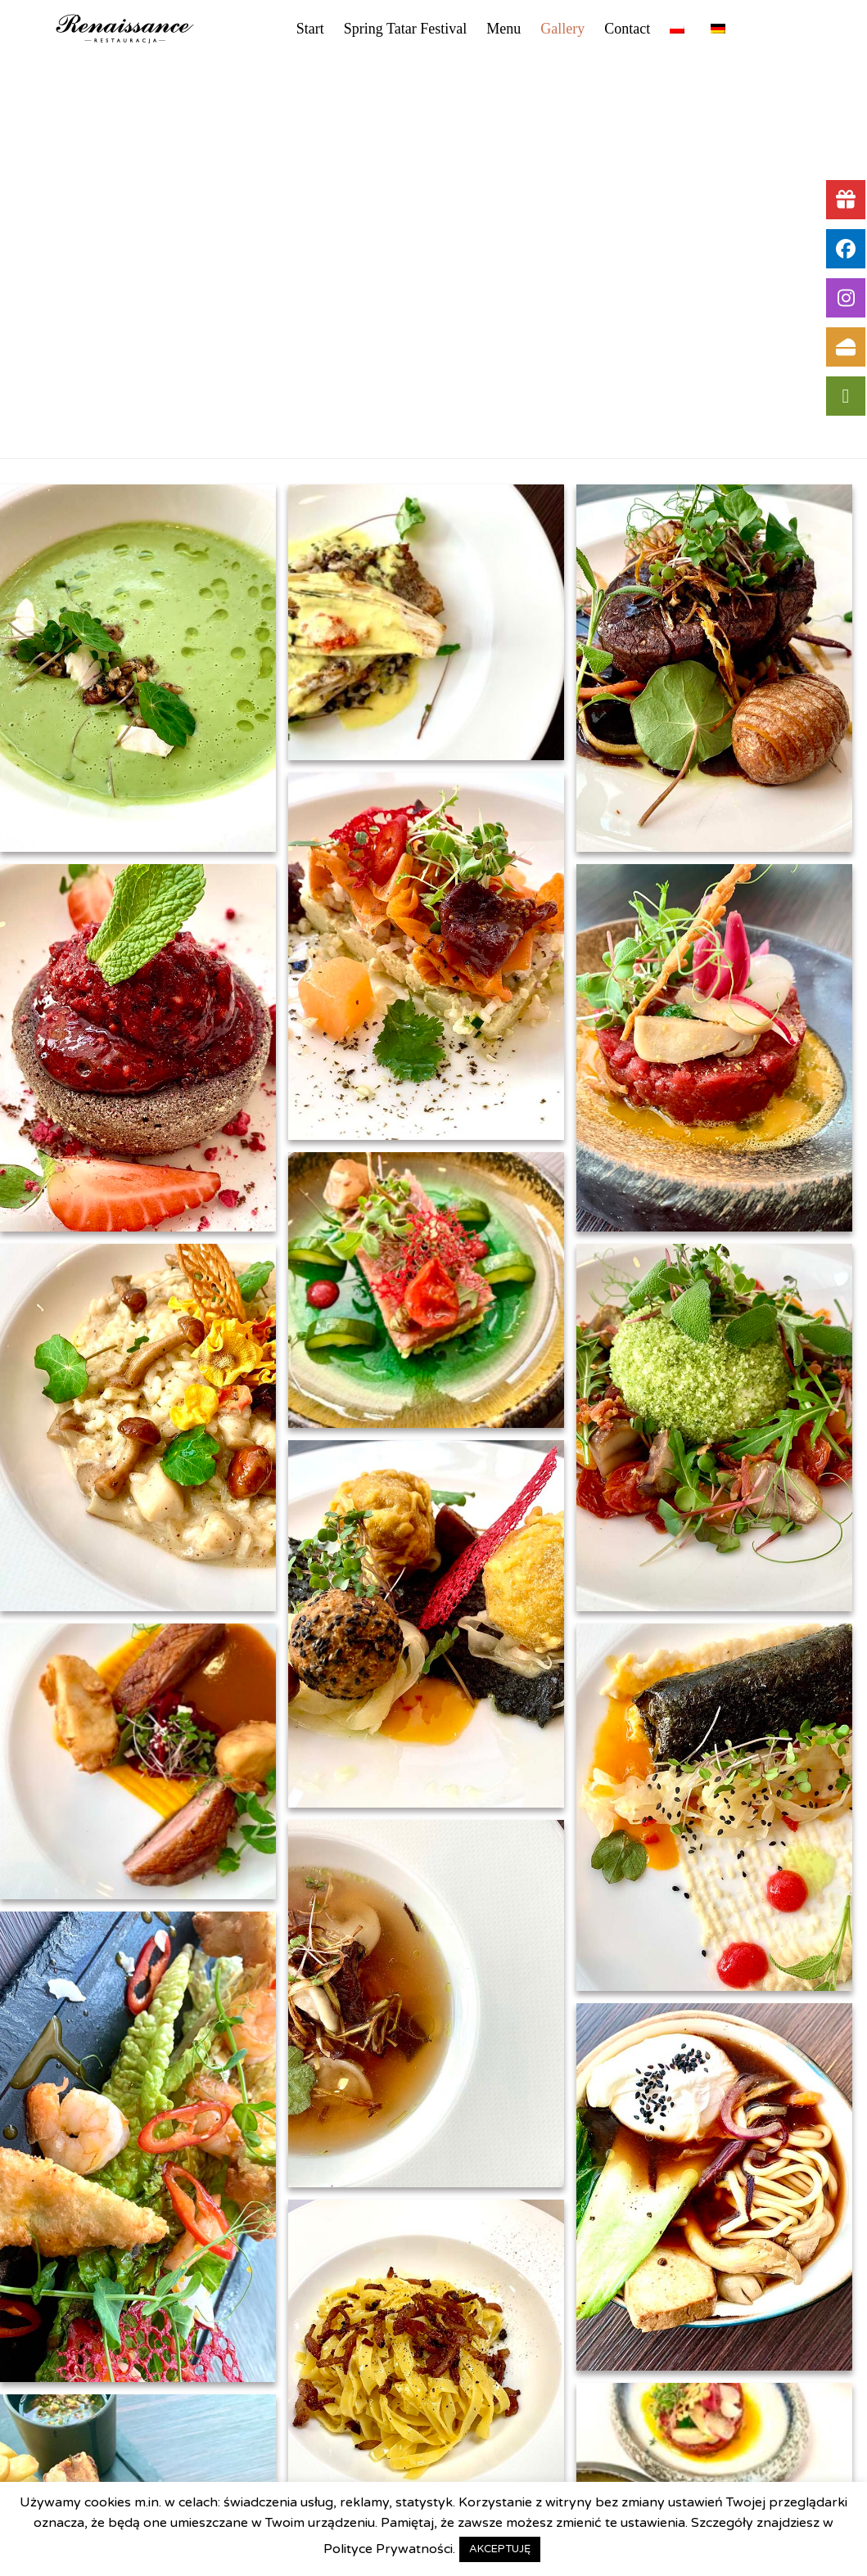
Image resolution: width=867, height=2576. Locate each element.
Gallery (562, 28)
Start (310, 28)
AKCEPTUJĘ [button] (500, 2549)
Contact (627, 28)
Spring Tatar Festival (405, 28)
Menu (503, 28)
